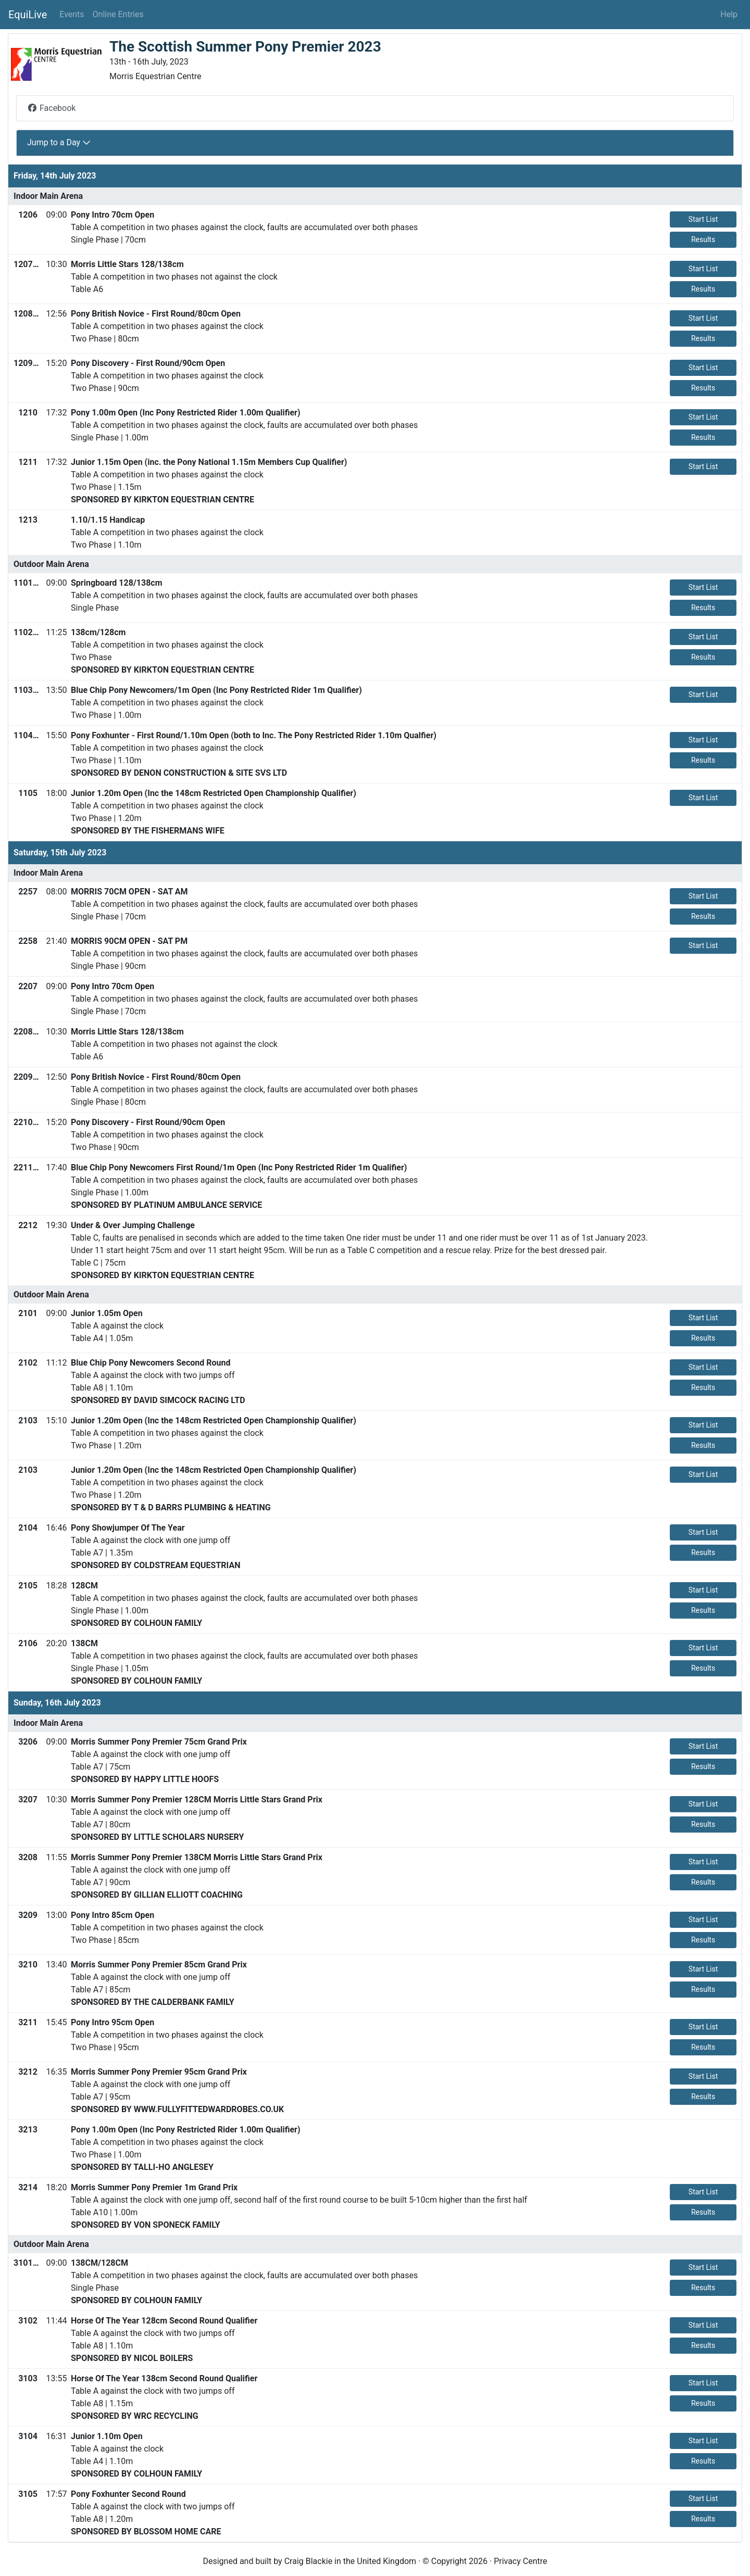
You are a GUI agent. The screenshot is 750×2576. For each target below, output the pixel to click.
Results (703, 239)
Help (729, 14)
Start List (703, 219)
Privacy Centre (520, 2561)
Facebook (51, 108)
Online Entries (118, 14)
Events (71, 14)
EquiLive (27, 14)
